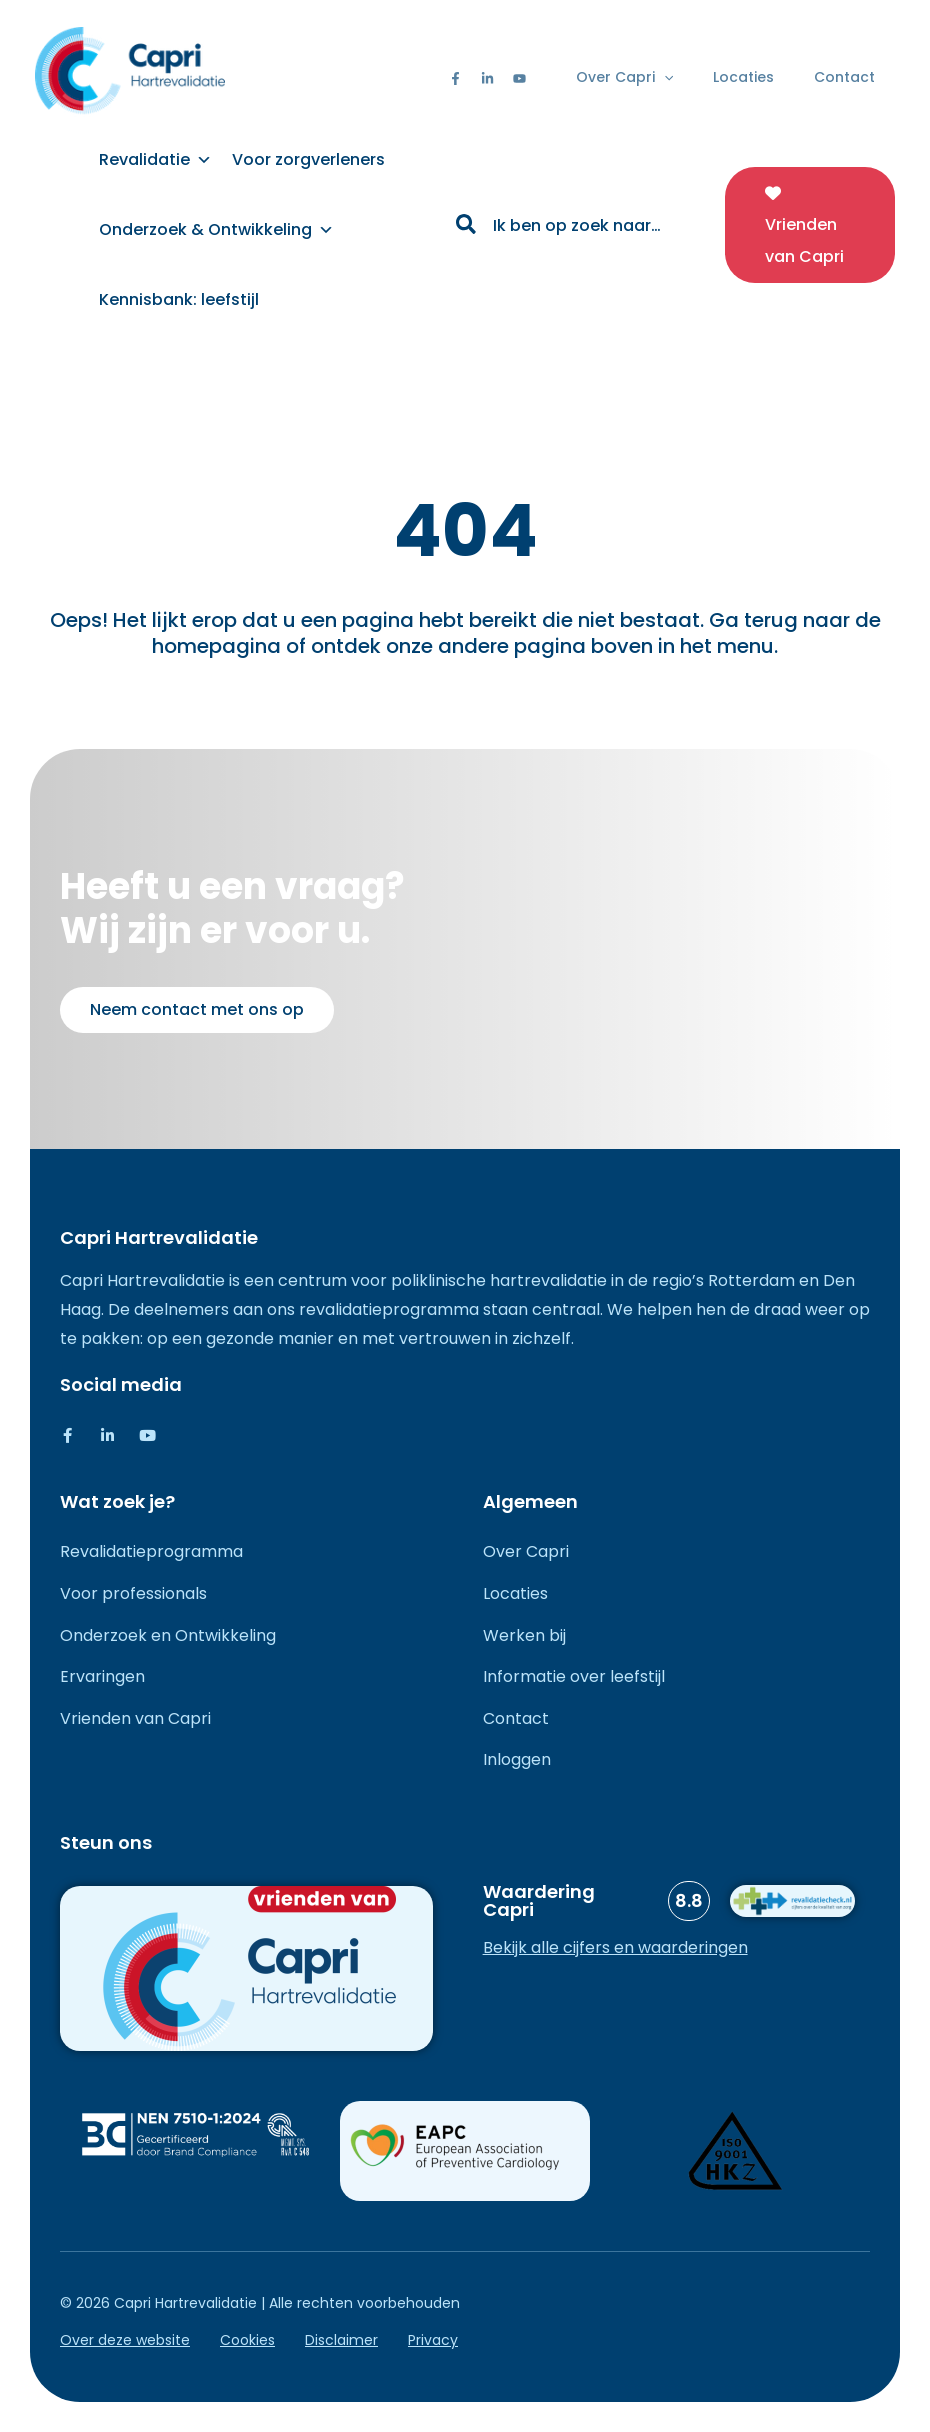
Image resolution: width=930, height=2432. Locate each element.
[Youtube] (519, 78)
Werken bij (524, 1635)
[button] (664, 77)
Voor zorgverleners (308, 159)
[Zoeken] (467, 227)
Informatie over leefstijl (574, 1676)
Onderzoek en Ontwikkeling (168, 1635)
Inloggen (517, 1759)
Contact (844, 77)
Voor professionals (133, 1593)
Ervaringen (102, 1676)
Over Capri (624, 77)
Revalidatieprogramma (151, 1551)
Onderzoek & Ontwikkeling (216, 229)
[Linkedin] (487, 78)
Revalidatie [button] (155, 159)
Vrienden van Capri (135, 1718)
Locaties (743, 77)
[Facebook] (455, 78)
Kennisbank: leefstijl (179, 299)
